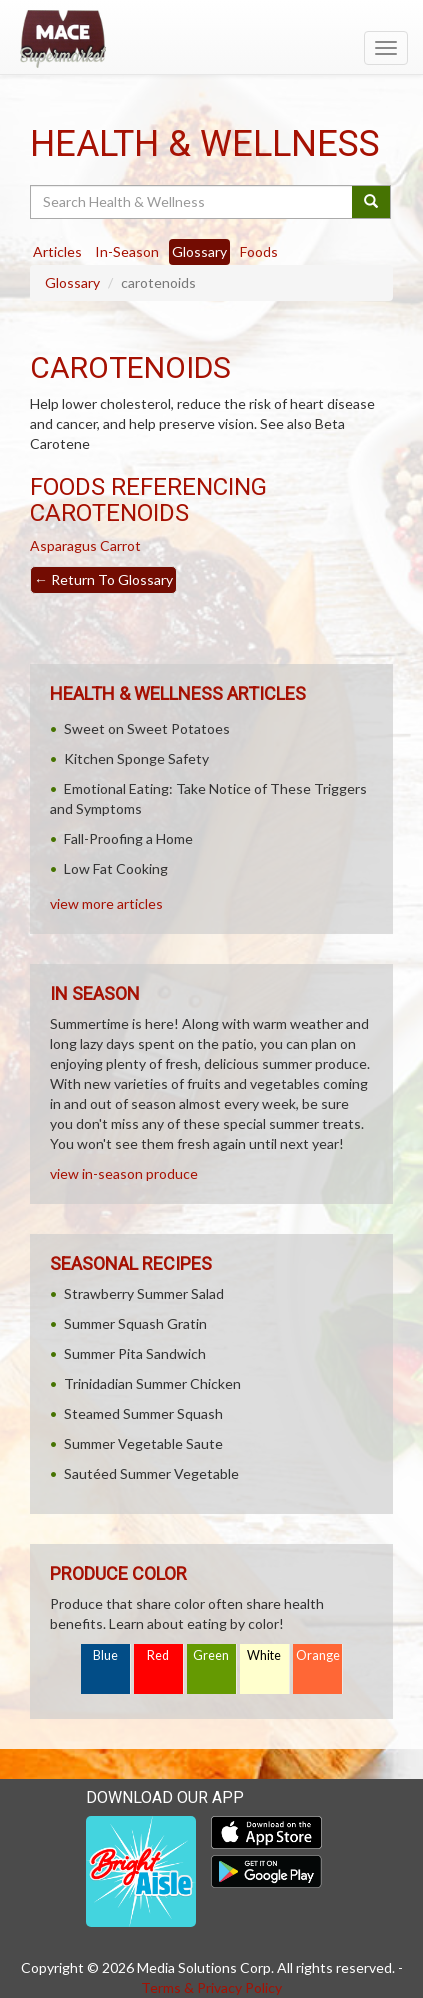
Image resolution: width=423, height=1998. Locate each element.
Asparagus (63, 545)
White (264, 1655)
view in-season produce (124, 1173)
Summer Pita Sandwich (135, 1353)
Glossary (72, 282)
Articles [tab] (57, 251)
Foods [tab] (259, 251)
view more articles (106, 903)
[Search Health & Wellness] (192, 202)
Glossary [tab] (199, 251)
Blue (105, 1655)
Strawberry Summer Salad (144, 1293)
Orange (318, 1655)
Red (158, 1655)
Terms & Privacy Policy (211, 1987)
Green (211, 1655)
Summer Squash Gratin (135, 1323)
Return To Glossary (103, 579)
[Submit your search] (371, 202)
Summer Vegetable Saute (143, 1443)
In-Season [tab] (127, 251)
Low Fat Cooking (116, 868)
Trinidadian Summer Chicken (152, 1383)
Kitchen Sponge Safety (136, 758)
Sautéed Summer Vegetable (151, 1473)
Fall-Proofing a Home (128, 838)
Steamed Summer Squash (143, 1413)
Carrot (120, 545)
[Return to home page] (211, 39)
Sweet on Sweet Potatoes (147, 728)
